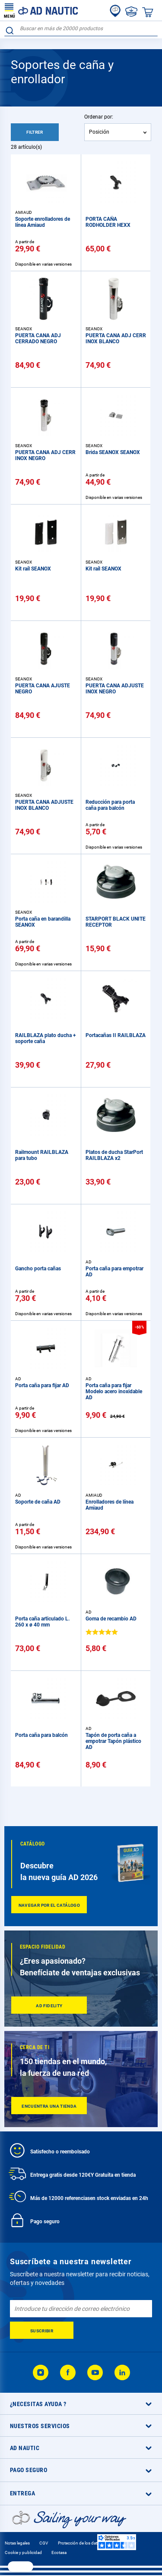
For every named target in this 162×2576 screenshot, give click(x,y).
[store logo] (41, 10)
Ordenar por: (98, 117)
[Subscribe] (41, 2330)
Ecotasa (59, 2552)
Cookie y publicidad (23, 2552)
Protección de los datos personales (91, 2543)
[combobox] (81, 28)
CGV (43, 2543)
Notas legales (17, 2543)
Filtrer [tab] (34, 132)
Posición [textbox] (99, 132)
